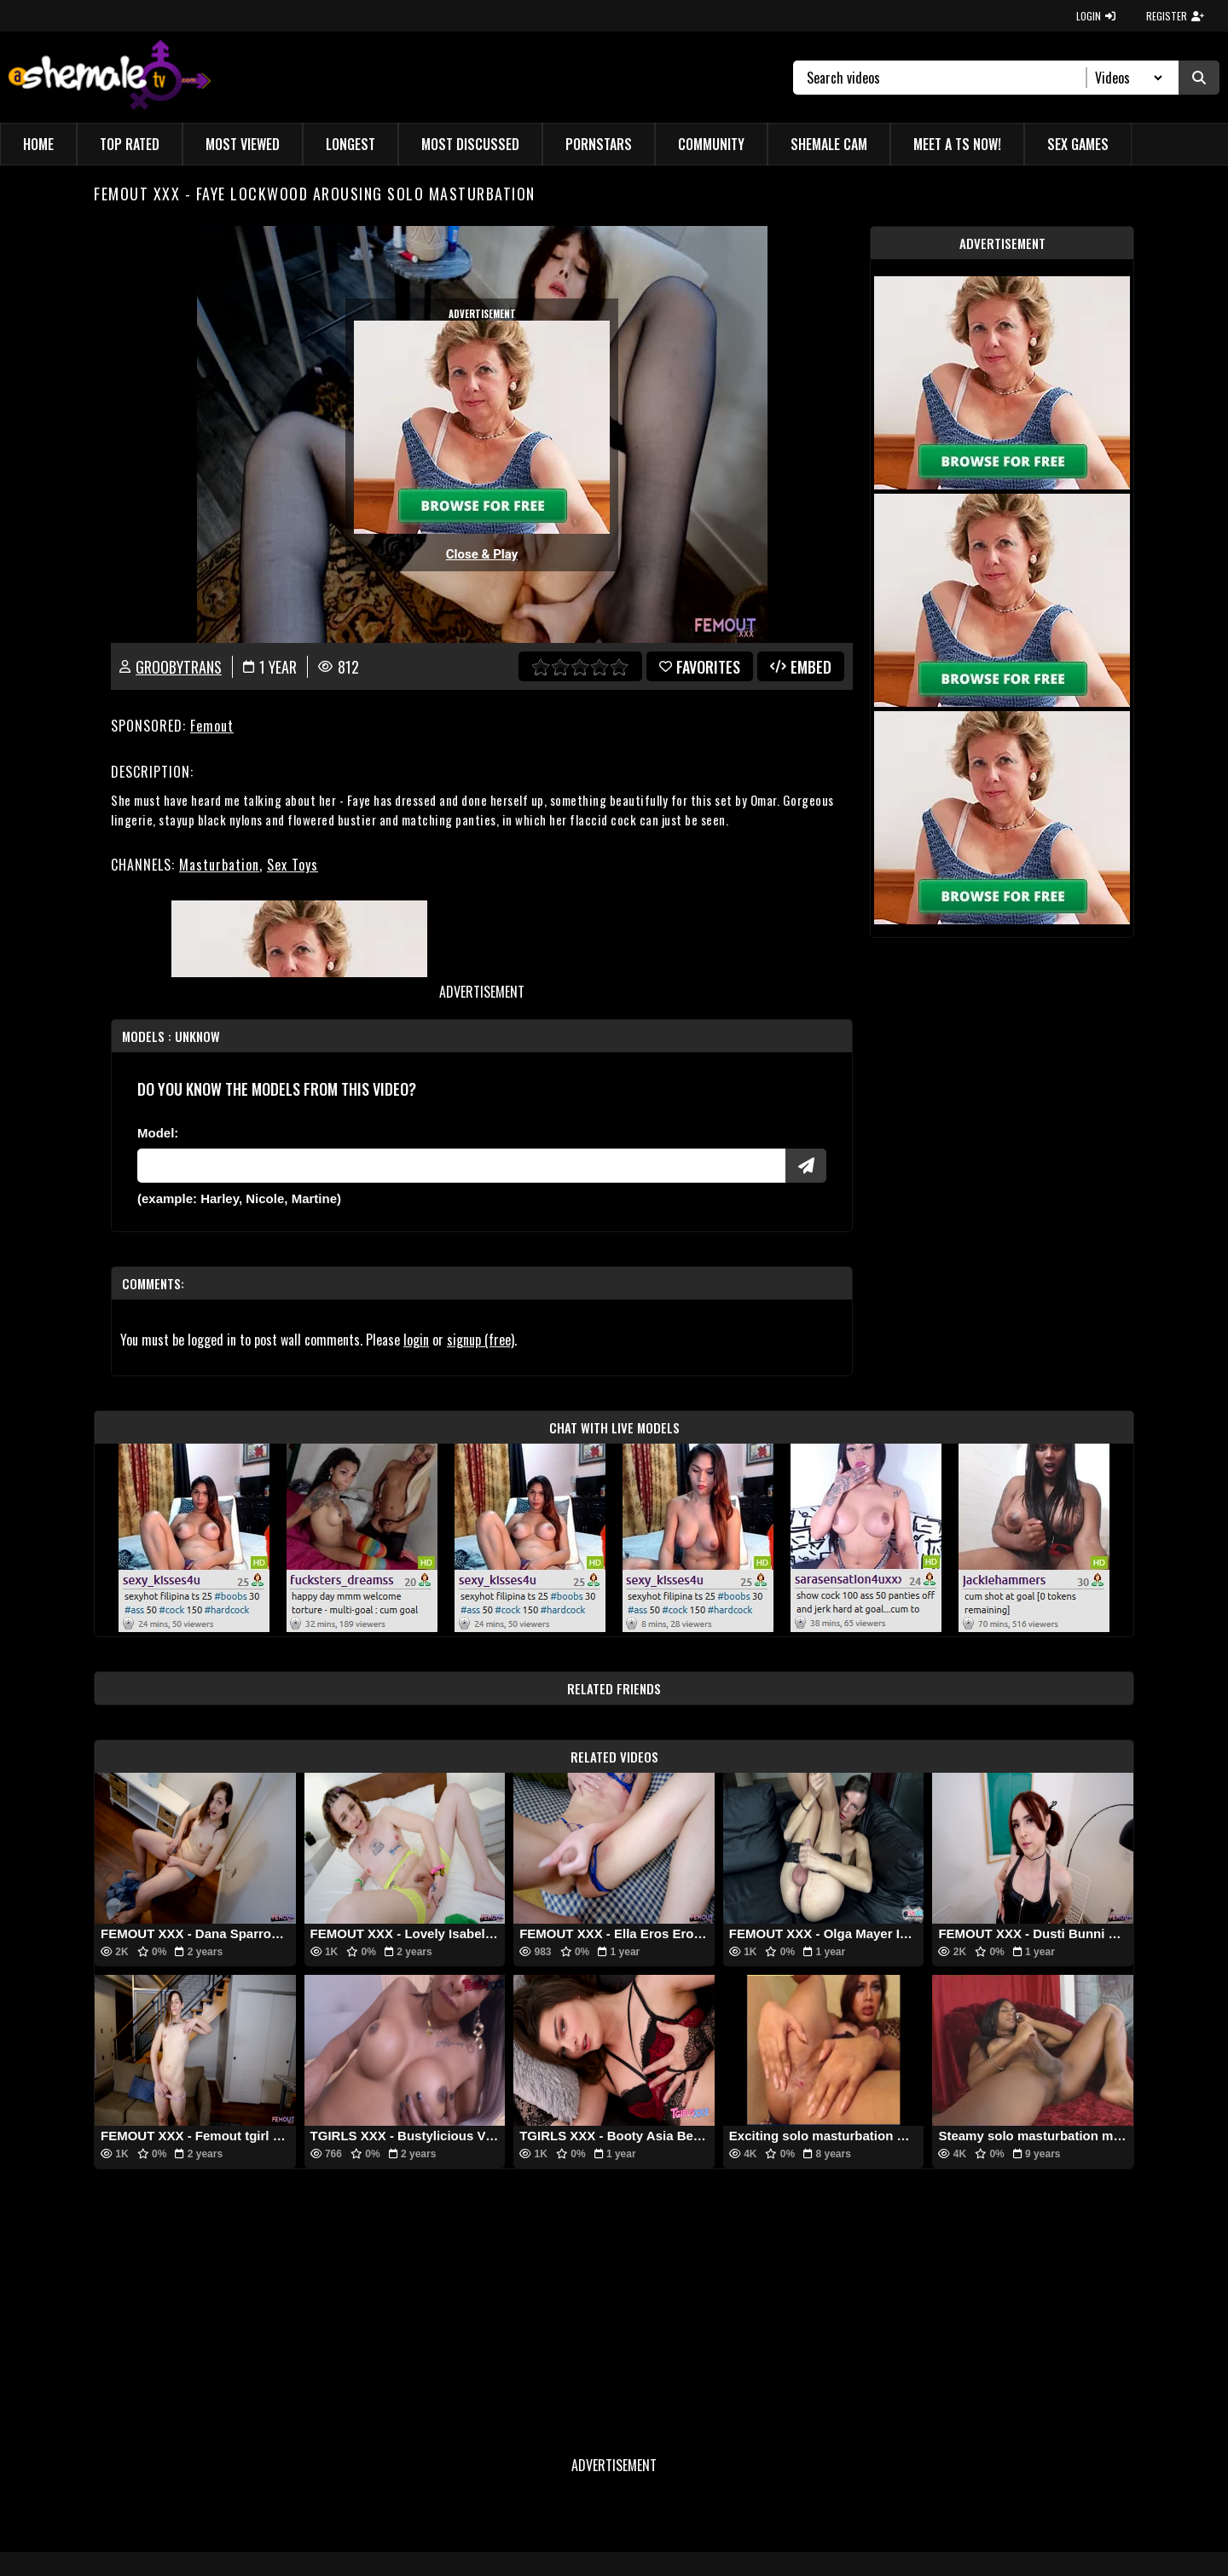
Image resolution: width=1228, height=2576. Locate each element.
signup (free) (480, 1339)
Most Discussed (470, 144)
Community (711, 144)
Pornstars (598, 144)
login (416, 1339)
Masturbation (219, 864)
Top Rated (129, 144)
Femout (212, 725)
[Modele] (461, 1166)
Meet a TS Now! (957, 144)
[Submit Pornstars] (805, 1166)
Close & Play (482, 554)
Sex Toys (292, 864)
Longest (350, 144)
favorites (699, 667)
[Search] (947, 77)
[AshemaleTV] (110, 77)
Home (38, 144)
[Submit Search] (1199, 78)
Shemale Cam (829, 144)
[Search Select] (1126, 78)
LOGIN (1095, 16)
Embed (800, 667)
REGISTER (1175, 16)
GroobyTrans (179, 667)
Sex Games (1078, 144)
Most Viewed (243, 144)
